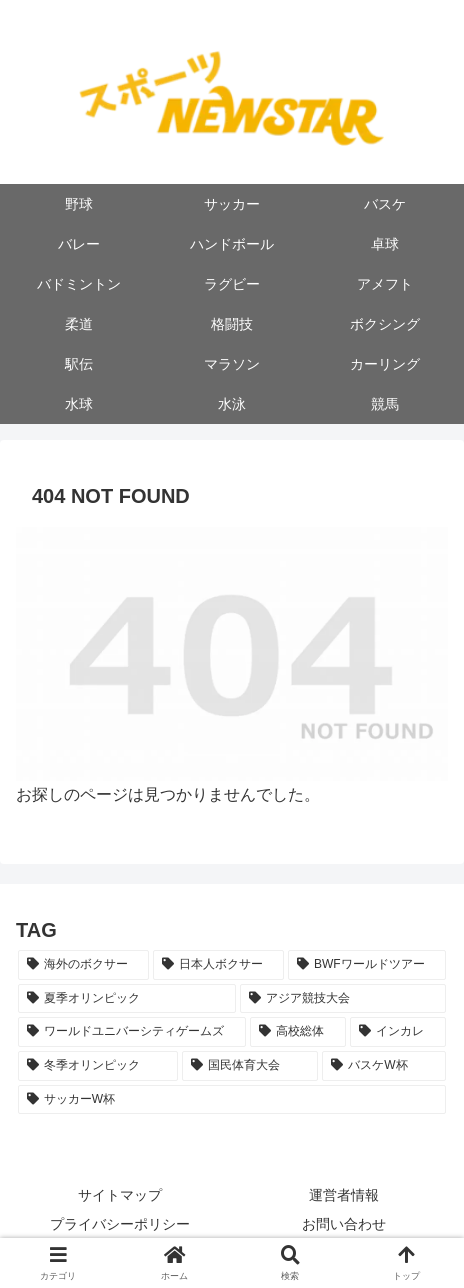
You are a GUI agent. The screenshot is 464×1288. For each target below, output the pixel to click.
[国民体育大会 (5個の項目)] (250, 1066)
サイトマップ (120, 1195)
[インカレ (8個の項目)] (398, 1032)
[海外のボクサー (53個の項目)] (83, 965)
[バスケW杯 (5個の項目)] (384, 1066)
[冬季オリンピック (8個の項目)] (98, 1066)
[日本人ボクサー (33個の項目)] (218, 965)
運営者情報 (344, 1195)
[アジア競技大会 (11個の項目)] (343, 999)
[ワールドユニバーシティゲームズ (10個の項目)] (132, 1032)
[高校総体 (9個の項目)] (298, 1032)
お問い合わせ (344, 1224)
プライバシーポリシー (120, 1224)
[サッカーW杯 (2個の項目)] (232, 1100)
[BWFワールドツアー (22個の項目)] (367, 965)
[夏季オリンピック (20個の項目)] (127, 999)
